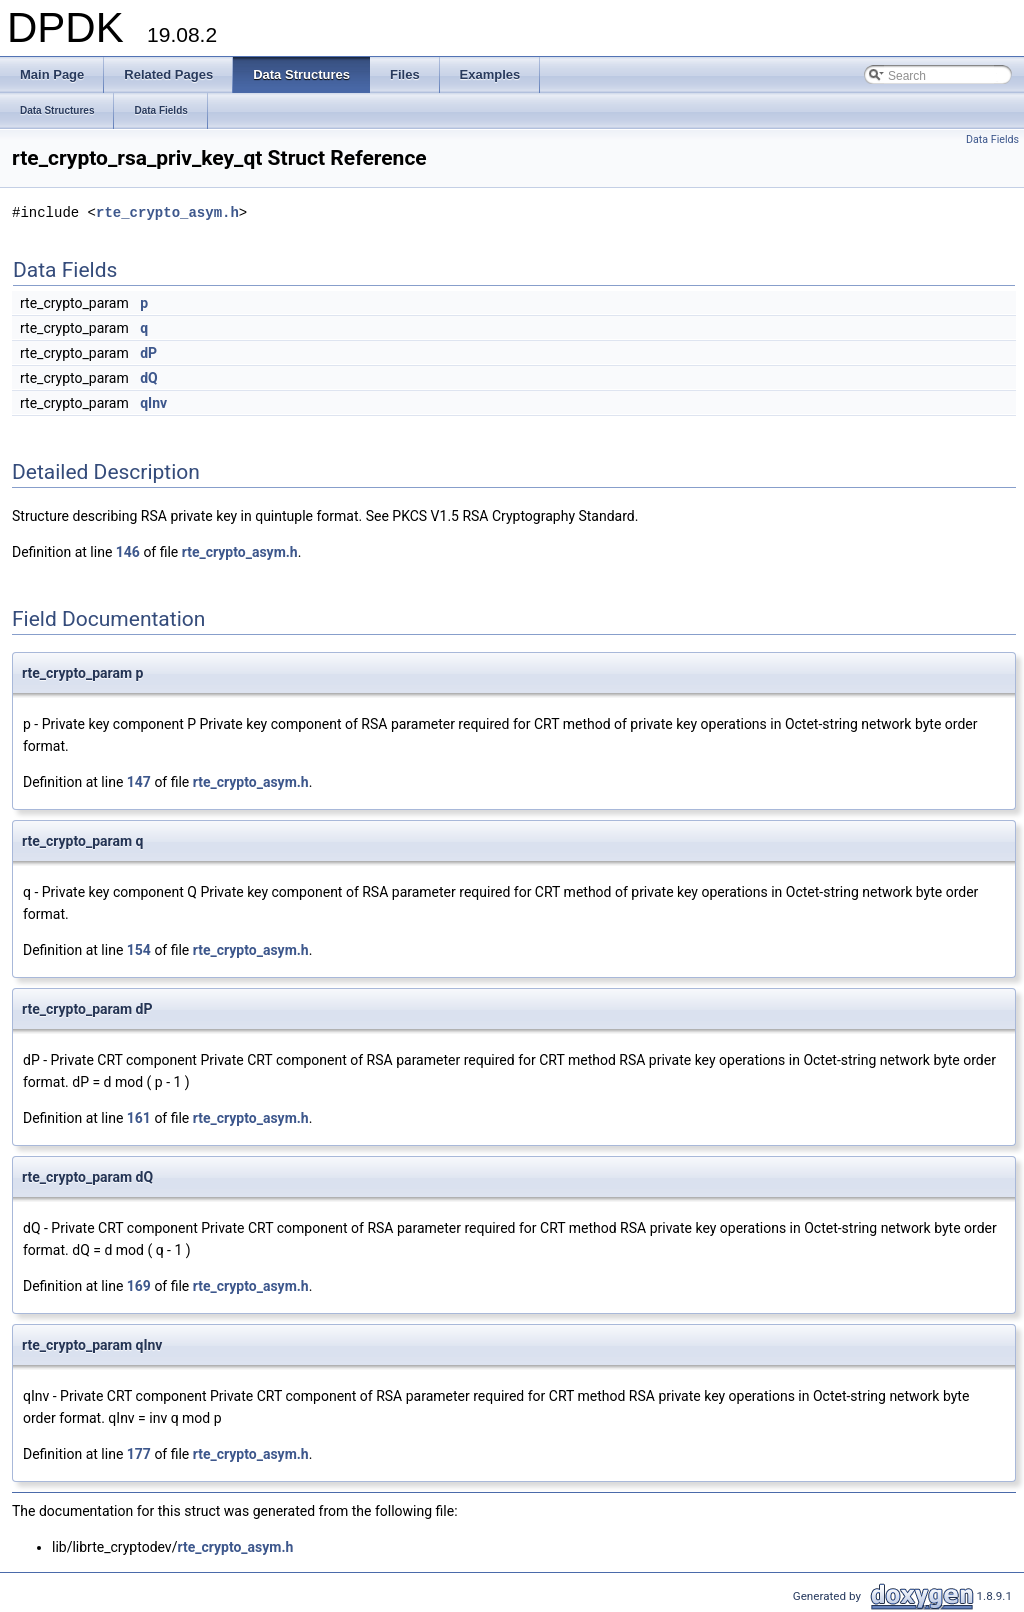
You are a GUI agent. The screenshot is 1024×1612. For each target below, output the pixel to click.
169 (139, 1286)
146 (128, 552)
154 (139, 950)
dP (148, 353)
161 (139, 1118)
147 (139, 782)
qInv (153, 403)
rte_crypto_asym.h (167, 212)
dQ (149, 378)
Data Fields (992, 139)
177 (139, 1454)
